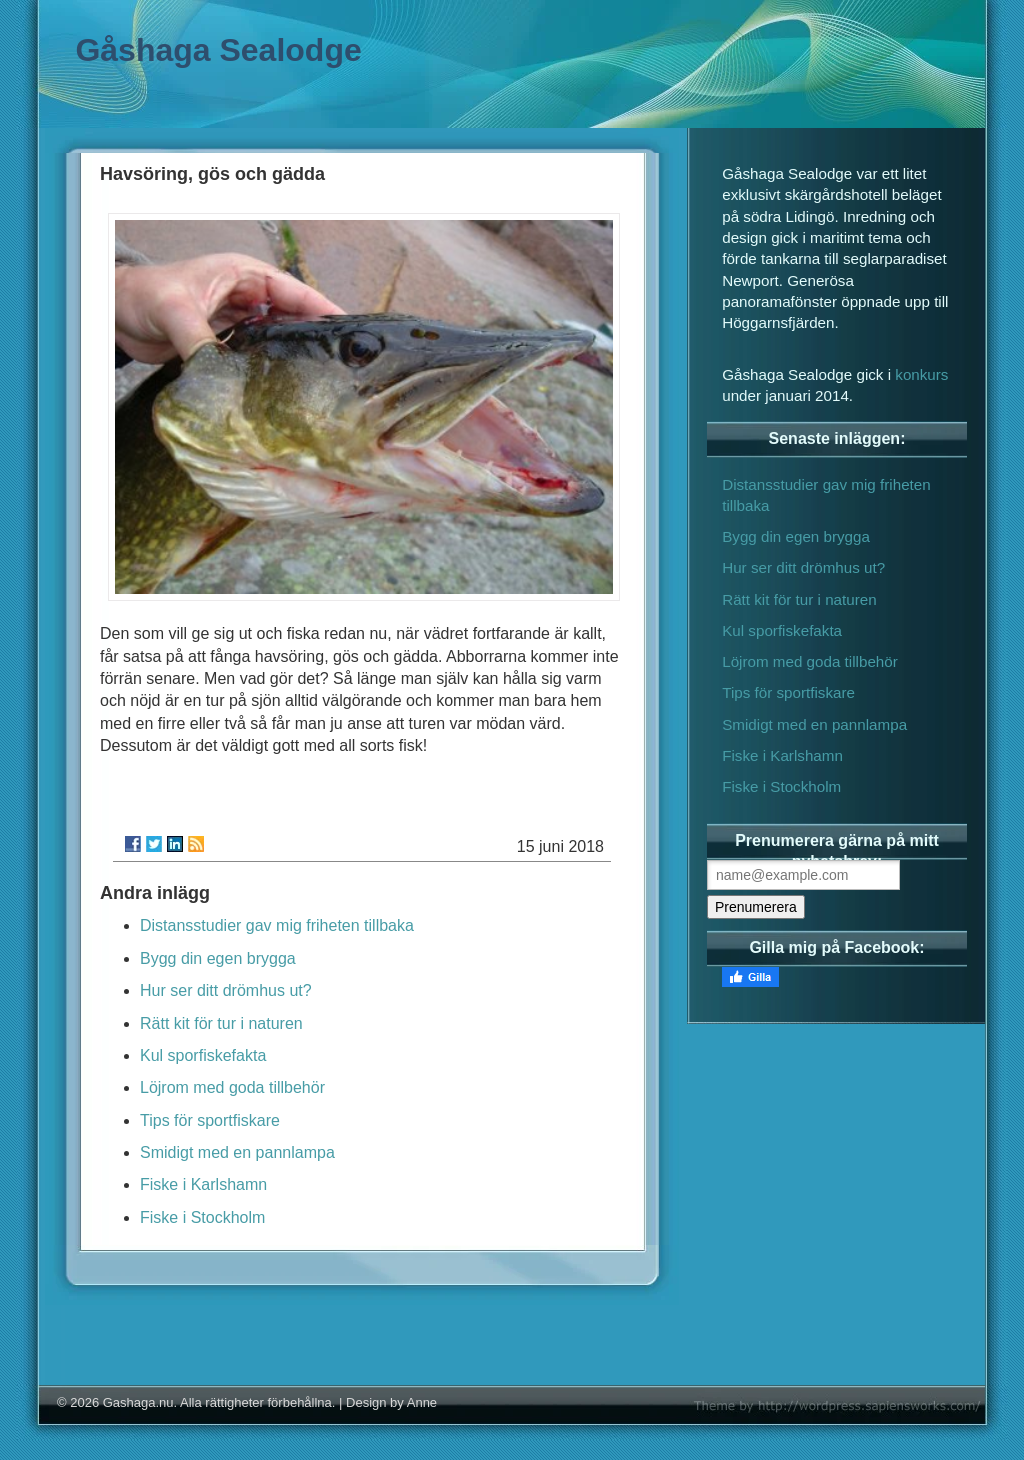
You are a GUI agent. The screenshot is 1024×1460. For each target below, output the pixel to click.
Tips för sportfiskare (210, 1120)
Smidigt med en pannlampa (237, 1152)
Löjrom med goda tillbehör (232, 1087)
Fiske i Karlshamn (203, 1184)
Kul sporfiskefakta (203, 1055)
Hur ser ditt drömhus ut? (226, 990)
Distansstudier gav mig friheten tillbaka (277, 925)
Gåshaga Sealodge (218, 50)
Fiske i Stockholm (202, 1217)
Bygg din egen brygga (218, 958)
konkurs (921, 374)
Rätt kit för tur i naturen (221, 1023)
